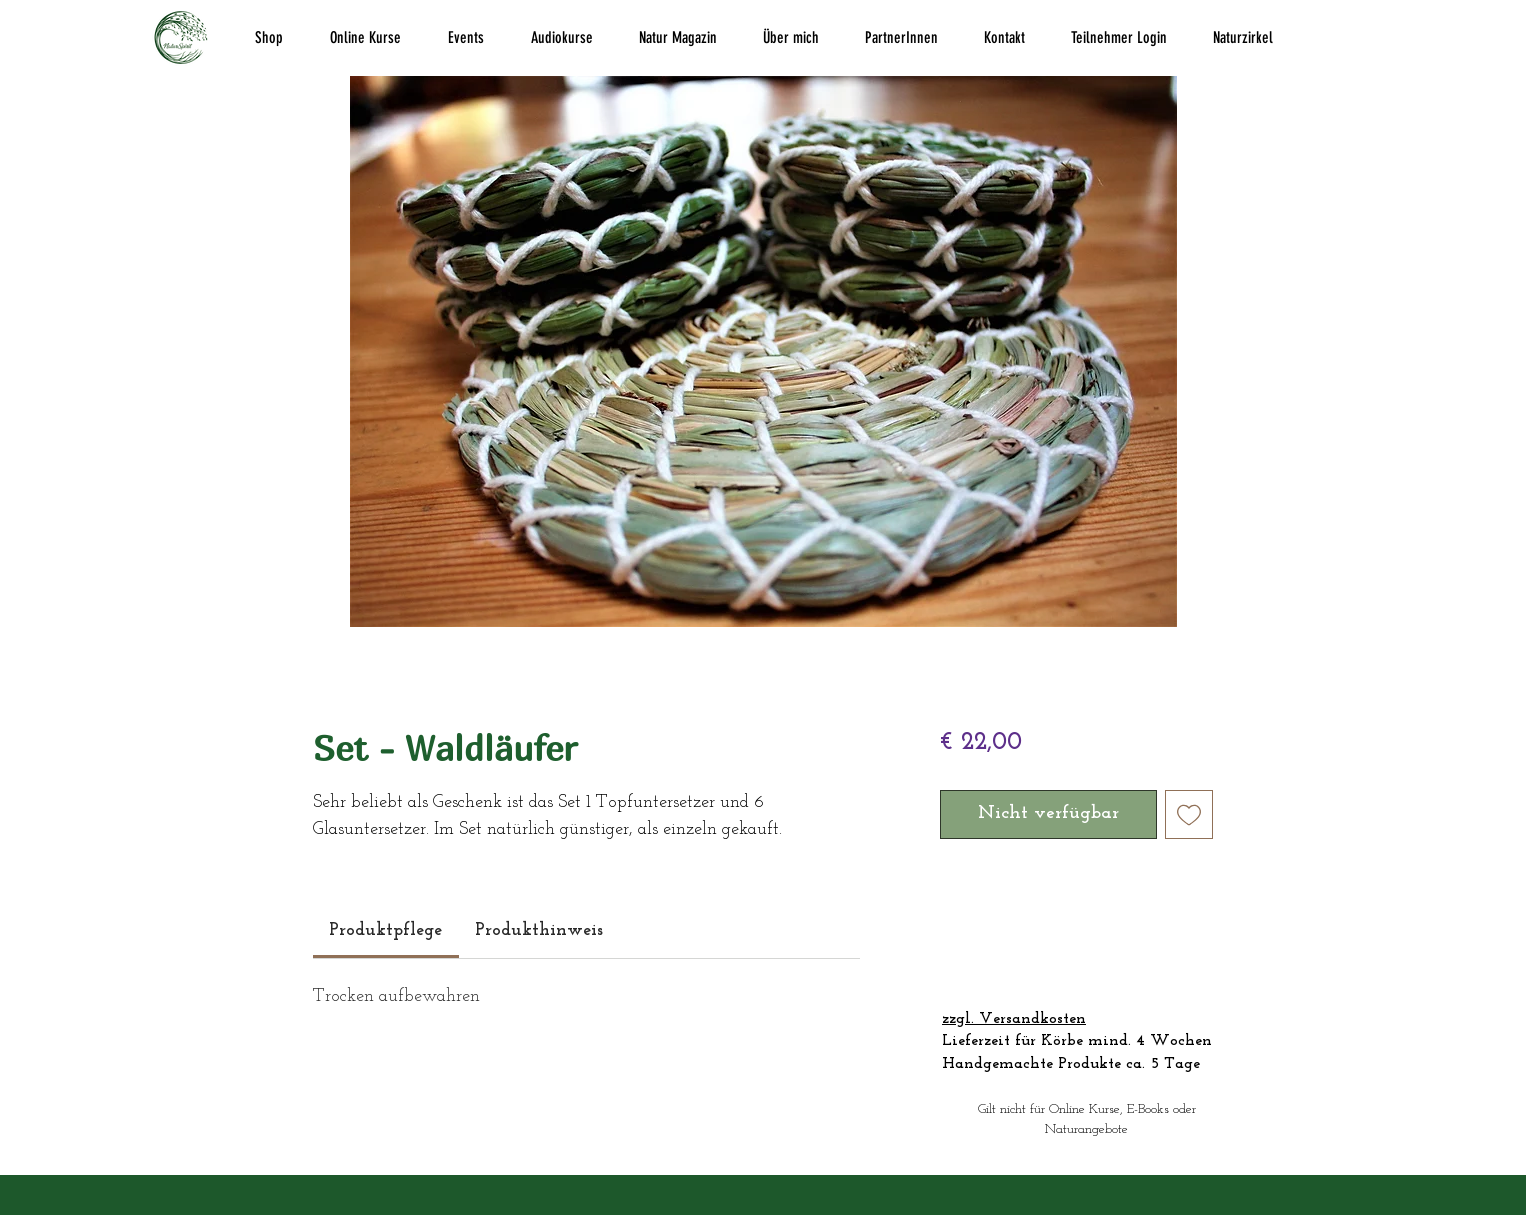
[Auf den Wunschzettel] (1189, 814)
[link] (385, 930)
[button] (269, 38)
